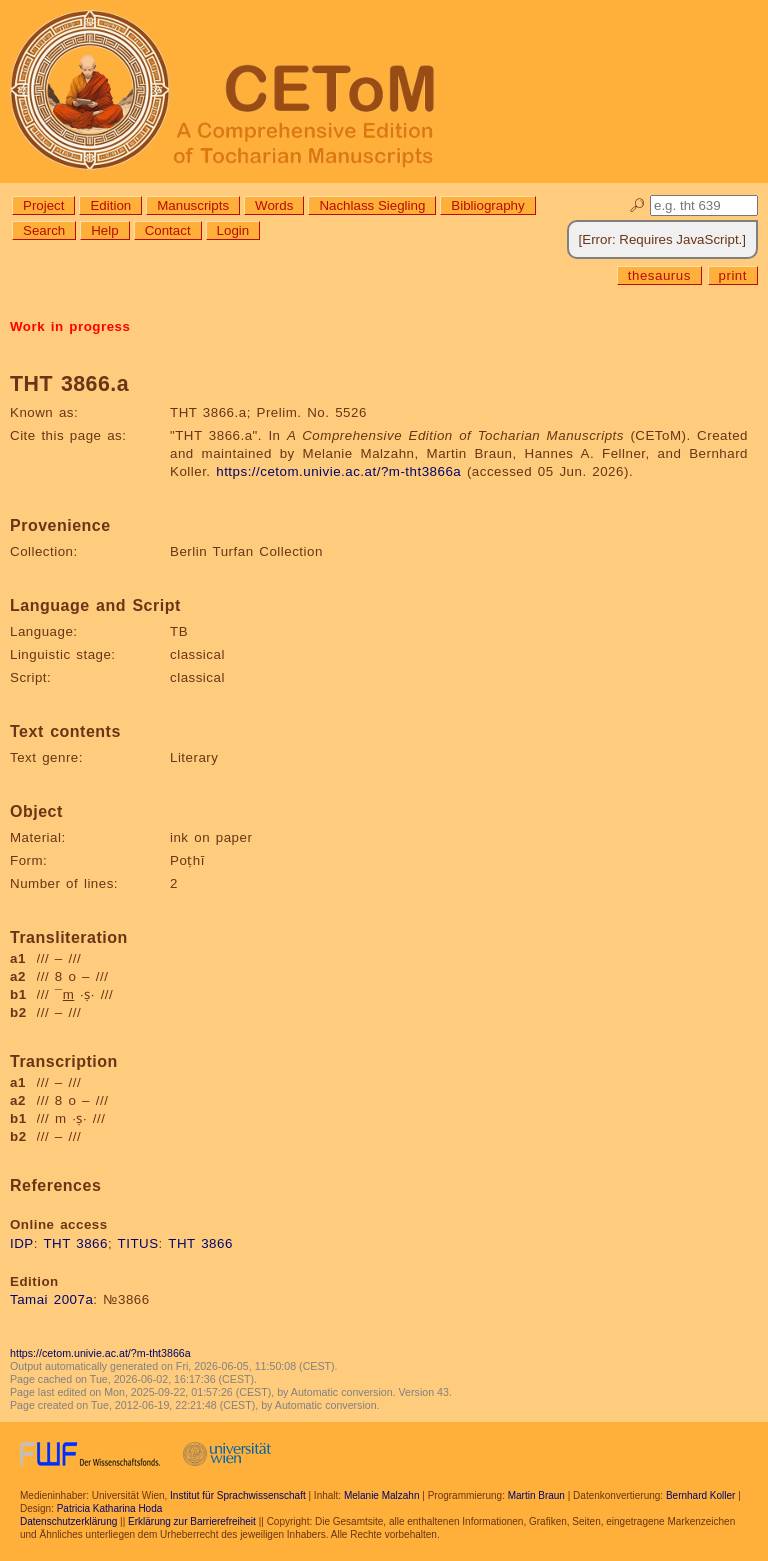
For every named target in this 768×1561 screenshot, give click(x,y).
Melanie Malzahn (382, 1495)
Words (274, 205)
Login (233, 230)
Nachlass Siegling (372, 205)
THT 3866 (75, 1243)
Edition (110, 205)
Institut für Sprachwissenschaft (238, 1495)
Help (104, 230)
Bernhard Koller (700, 1495)
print (733, 275)
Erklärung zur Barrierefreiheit (192, 1521)
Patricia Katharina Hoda (110, 1508)
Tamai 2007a (51, 1299)
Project (43, 205)
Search (44, 230)
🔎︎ (637, 205)
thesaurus (659, 275)
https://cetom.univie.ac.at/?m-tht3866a (338, 471)
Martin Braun (536, 1495)
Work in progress (70, 326)
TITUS (138, 1243)
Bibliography (487, 205)
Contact (168, 230)
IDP (22, 1243)
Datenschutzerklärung (68, 1521)
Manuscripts (193, 205)
